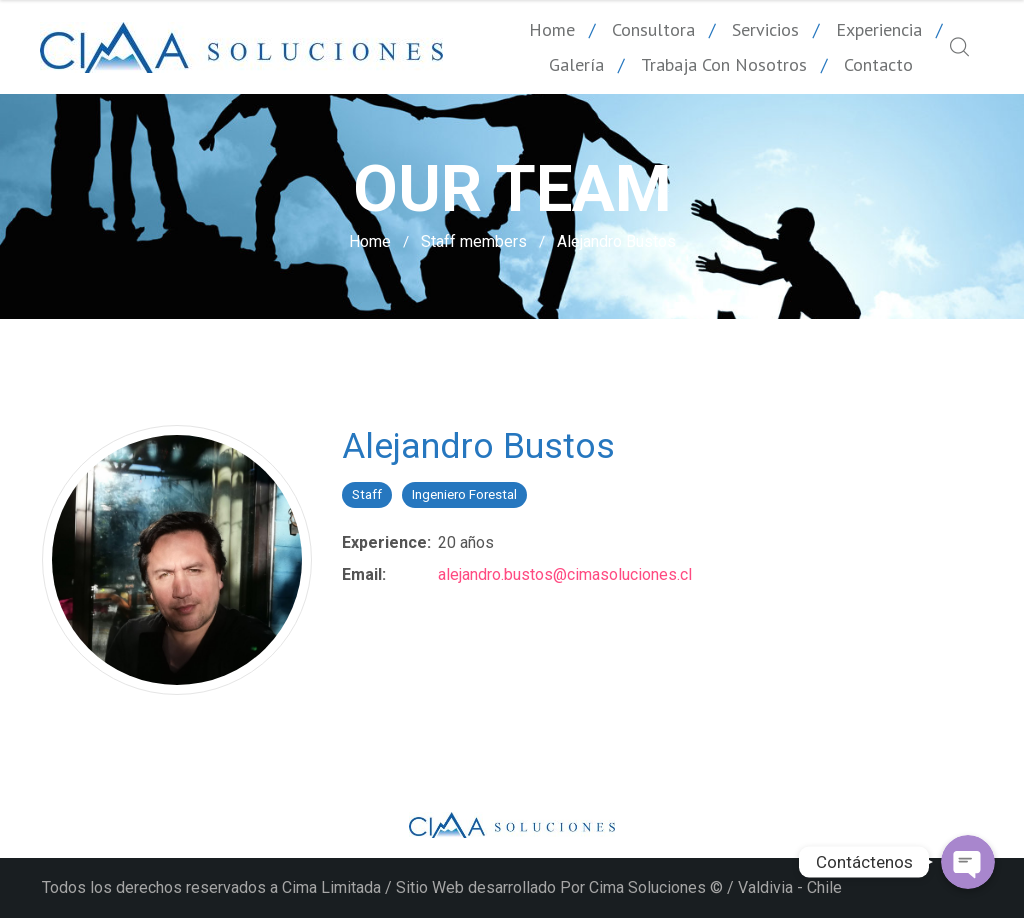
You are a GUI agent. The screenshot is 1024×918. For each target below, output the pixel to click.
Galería (576, 64)
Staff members (474, 241)
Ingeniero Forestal (464, 494)
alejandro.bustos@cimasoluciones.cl (565, 574)
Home (552, 29)
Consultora (653, 29)
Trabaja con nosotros (724, 64)
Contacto (878, 64)
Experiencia (879, 29)
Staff (367, 494)
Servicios (765, 29)
